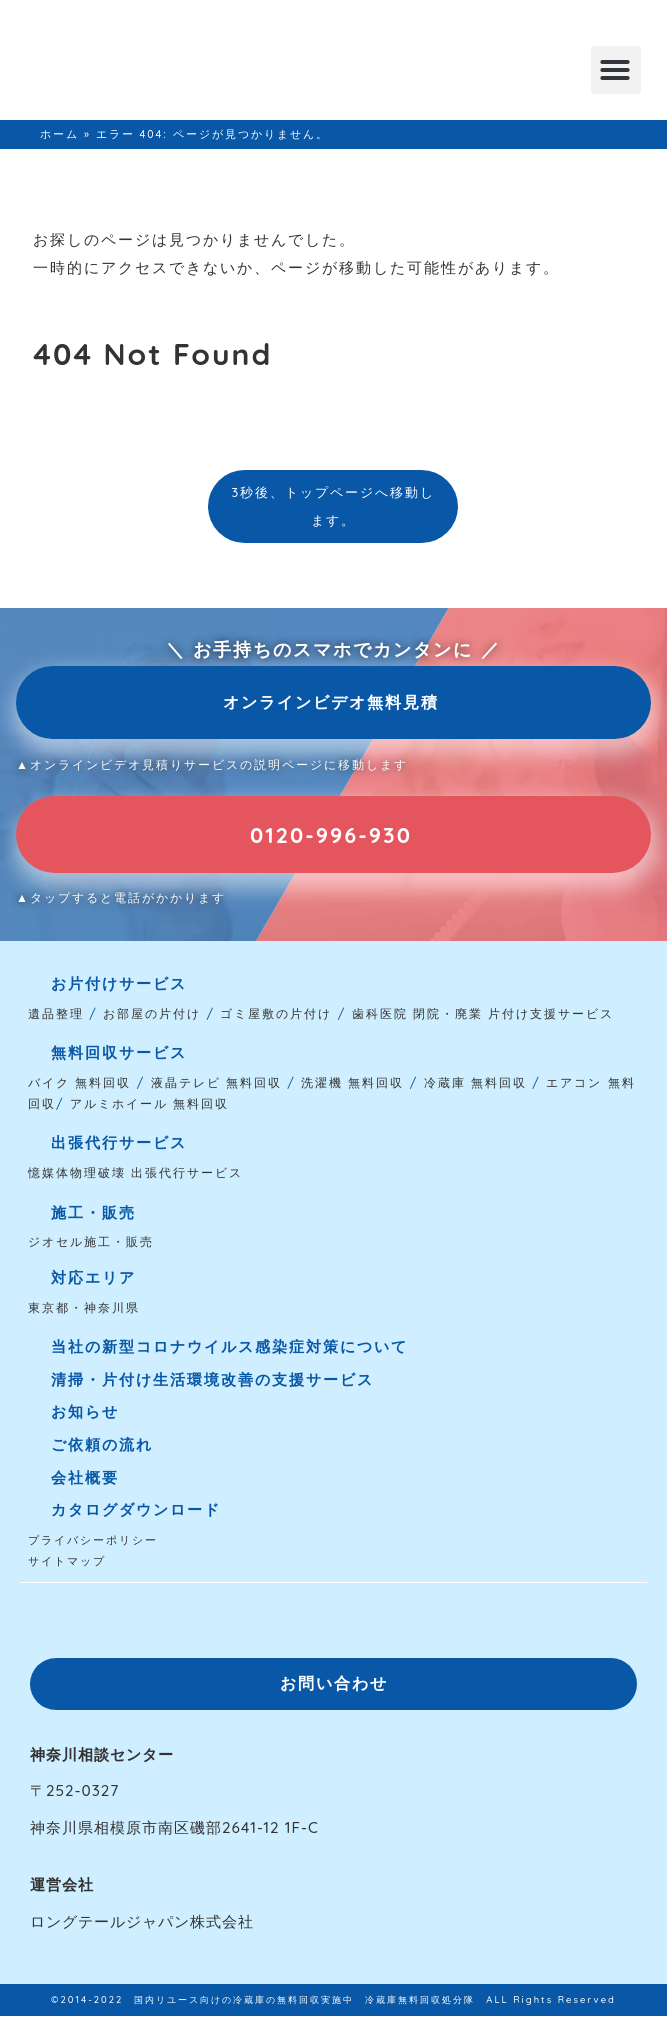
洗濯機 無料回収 (350, 1082)
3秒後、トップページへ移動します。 (334, 506)
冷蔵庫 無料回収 (475, 1082)
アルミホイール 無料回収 (149, 1103)
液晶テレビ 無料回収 (216, 1082)
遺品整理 (56, 1013)
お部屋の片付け (152, 1013)
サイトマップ (67, 1561)
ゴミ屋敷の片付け (276, 1013)
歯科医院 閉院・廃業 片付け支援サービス (483, 1013)
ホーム (59, 134)
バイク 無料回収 (79, 1082)
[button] (616, 70)
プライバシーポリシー (93, 1540)
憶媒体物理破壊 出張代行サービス (135, 1172)
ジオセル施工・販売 (91, 1241)
